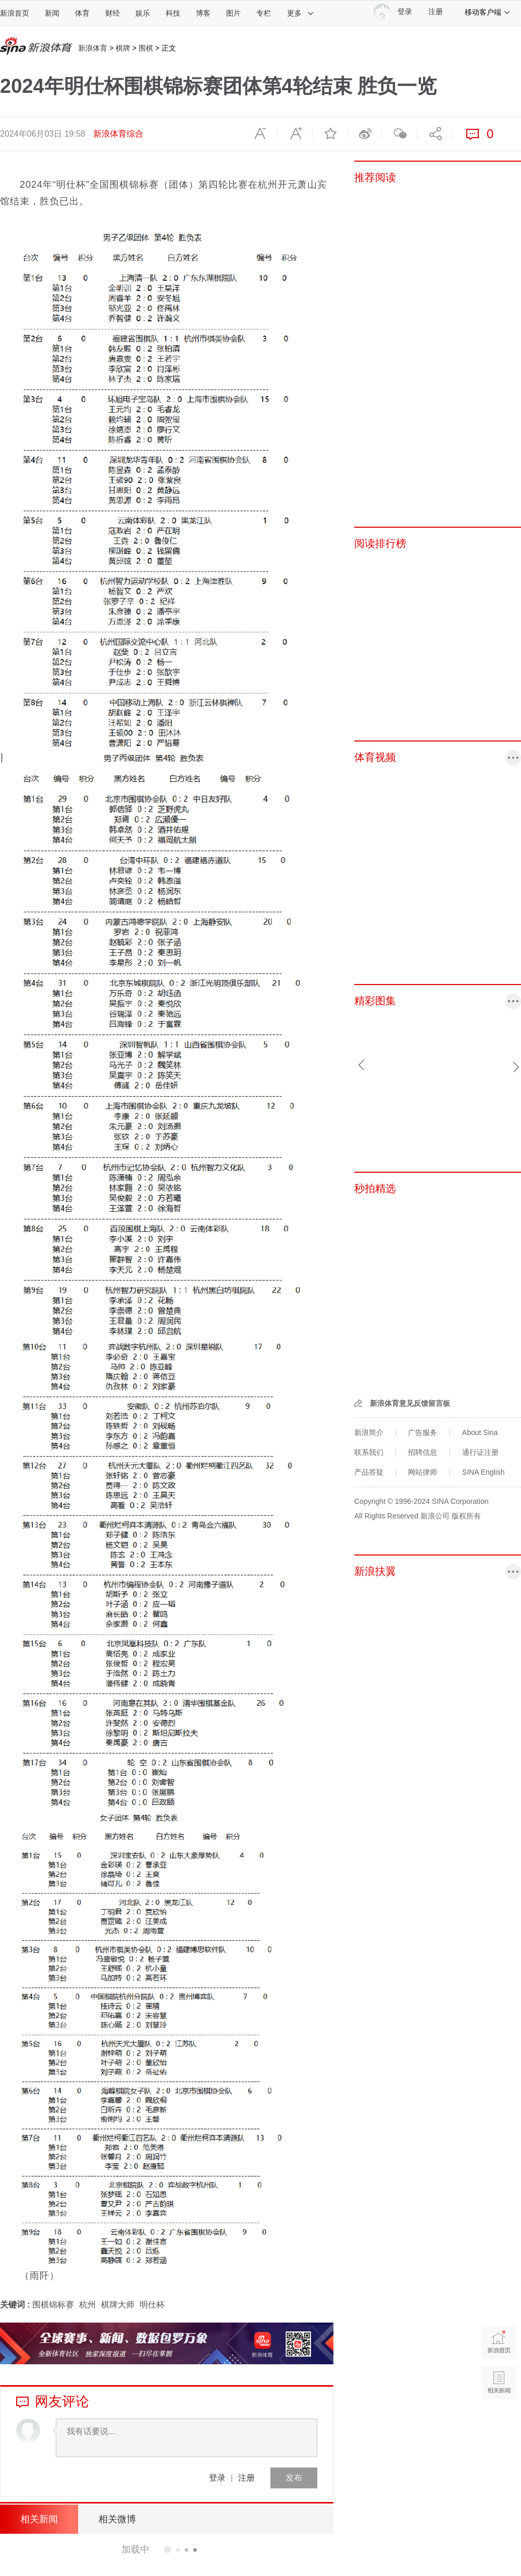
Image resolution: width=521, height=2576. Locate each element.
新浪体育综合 (118, 133)
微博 (365, 134)
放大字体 (295, 134)
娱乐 (142, 13)
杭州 (87, 2304)
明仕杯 (152, 2304)
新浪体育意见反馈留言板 (410, 1403)
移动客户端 (488, 12)
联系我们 (368, 1452)
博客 (203, 13)
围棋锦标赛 (53, 2304)
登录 (217, 2477)
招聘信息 (422, 1452)
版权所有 (466, 1516)
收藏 (330, 134)
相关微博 (117, 2519)
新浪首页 (14, 13)
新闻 (52, 13)
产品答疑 (368, 1472)
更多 (300, 13)
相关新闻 (39, 2519)
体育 (82, 13)
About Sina (480, 1432)
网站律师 (422, 1472)
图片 (233, 13)
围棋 (146, 48)
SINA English (483, 1472)
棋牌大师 (117, 2304)
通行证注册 (480, 1452)
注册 (435, 12)
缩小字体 (260, 134)
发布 (294, 2477)
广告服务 (422, 1432)
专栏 (263, 13)
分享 (434, 134)
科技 (173, 13)
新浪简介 (368, 1432)
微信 (399, 134)
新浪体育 (92, 48)
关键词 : (16, 2304)
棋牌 (123, 48)
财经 (112, 13)
